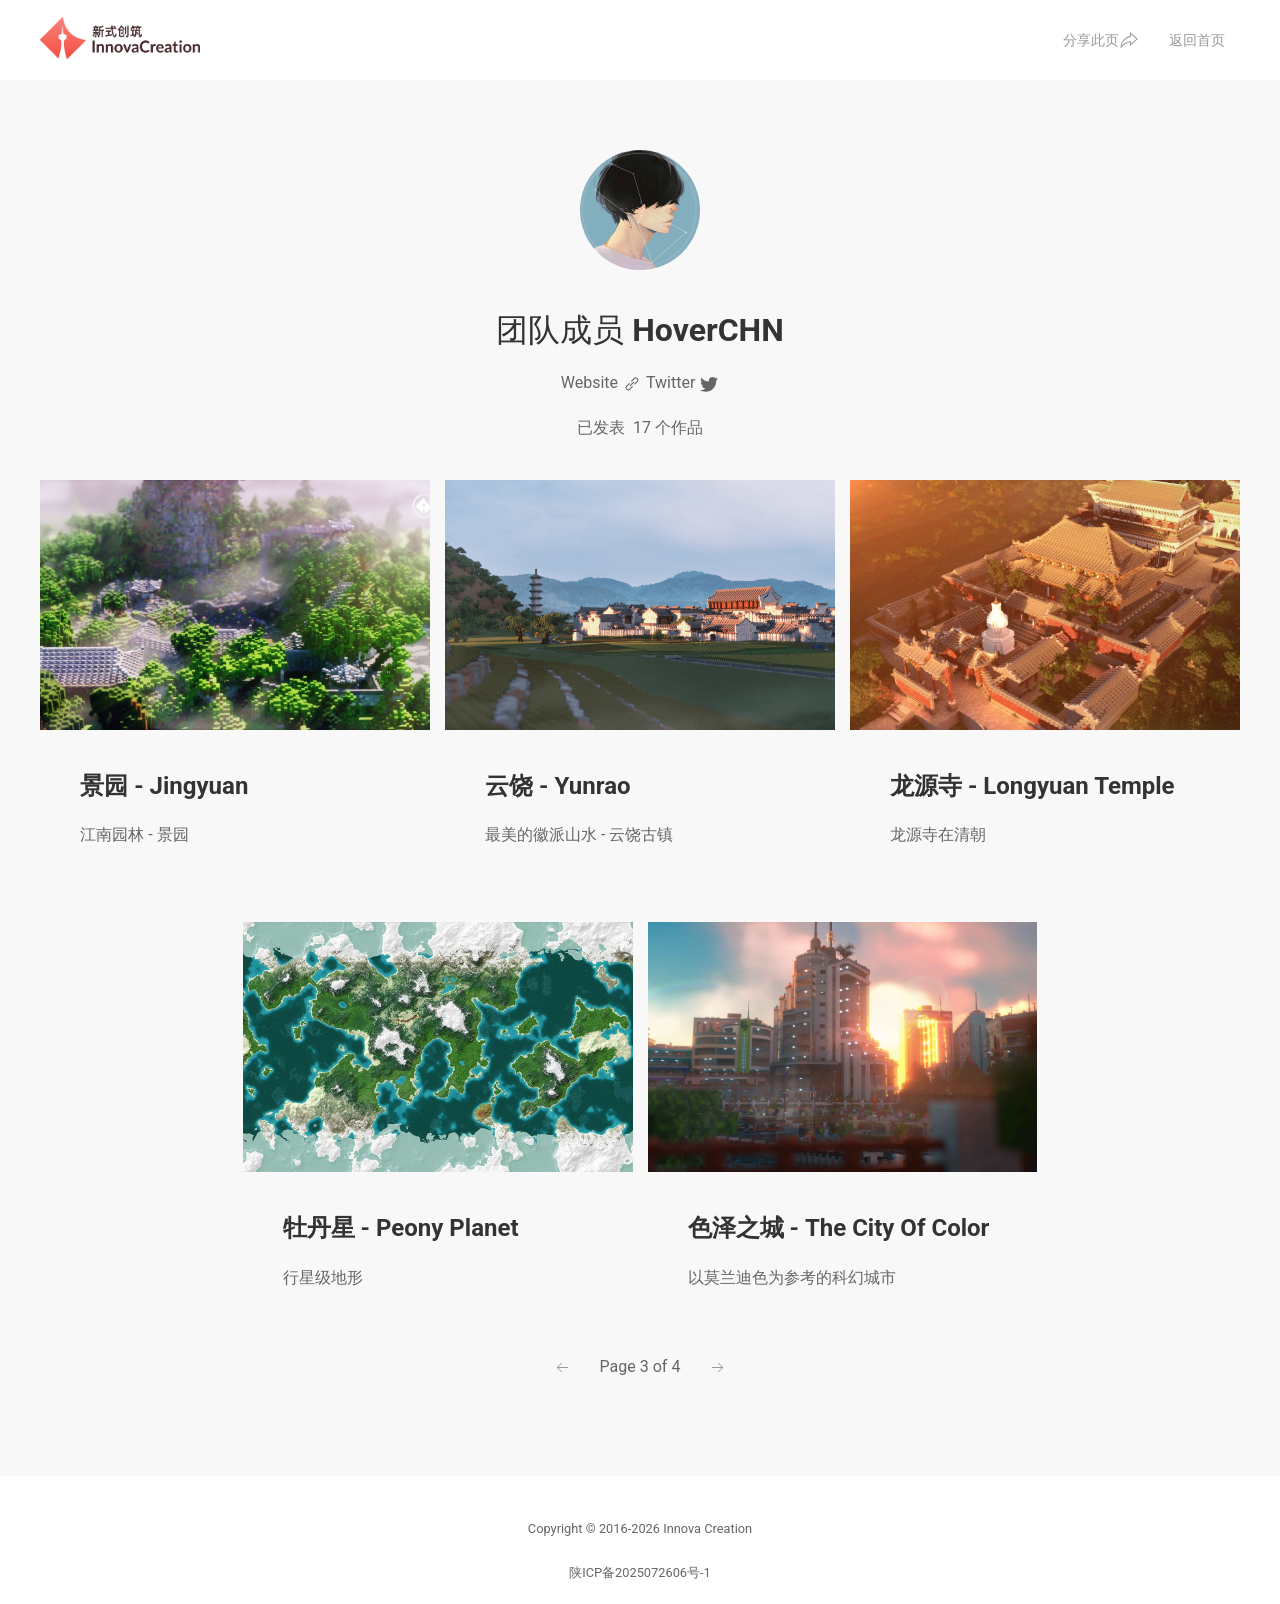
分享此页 (1101, 40)
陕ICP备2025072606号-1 (640, 1572)
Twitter (682, 384)
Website (601, 384)
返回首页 (1197, 40)
